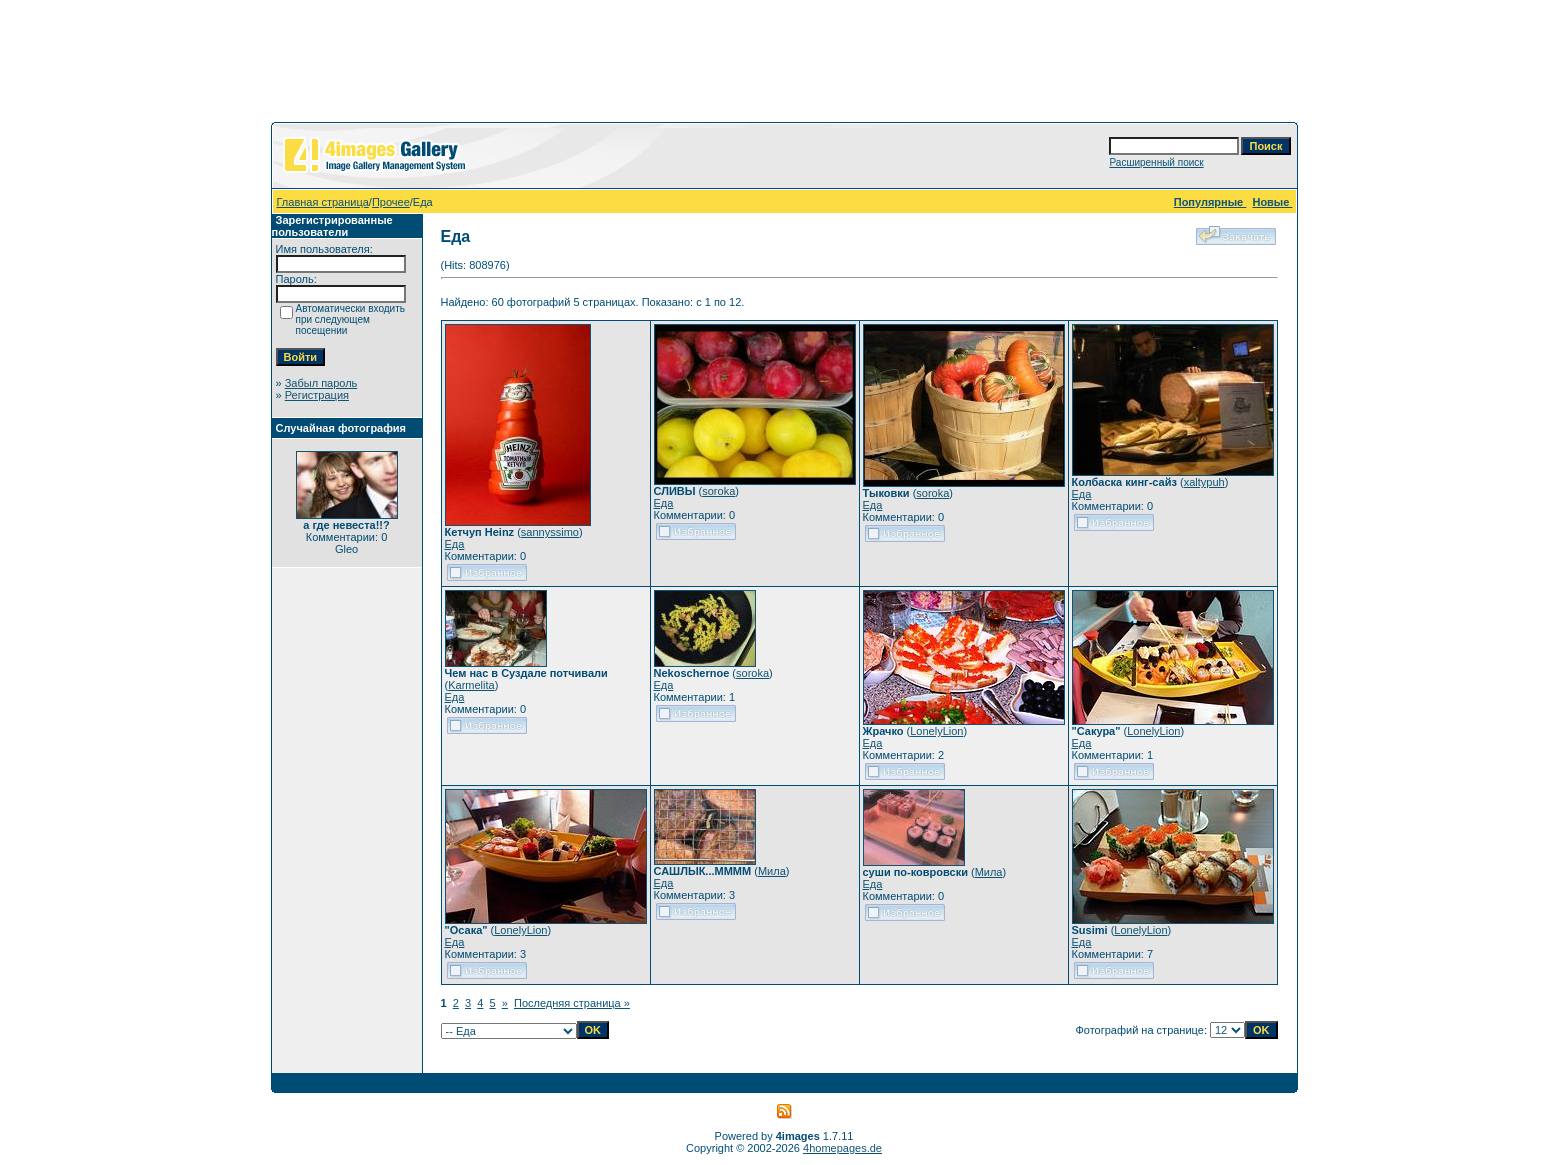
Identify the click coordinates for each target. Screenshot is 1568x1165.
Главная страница (323, 202)
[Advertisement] (784, 65)
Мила (772, 871)
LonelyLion (936, 731)
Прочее (391, 202)
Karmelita (471, 685)
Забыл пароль (321, 383)
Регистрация (317, 395)
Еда (455, 544)
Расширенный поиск (1156, 162)
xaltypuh (1204, 482)
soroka (718, 491)
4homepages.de (842, 1148)
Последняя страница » (572, 1003)
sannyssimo (550, 532)
